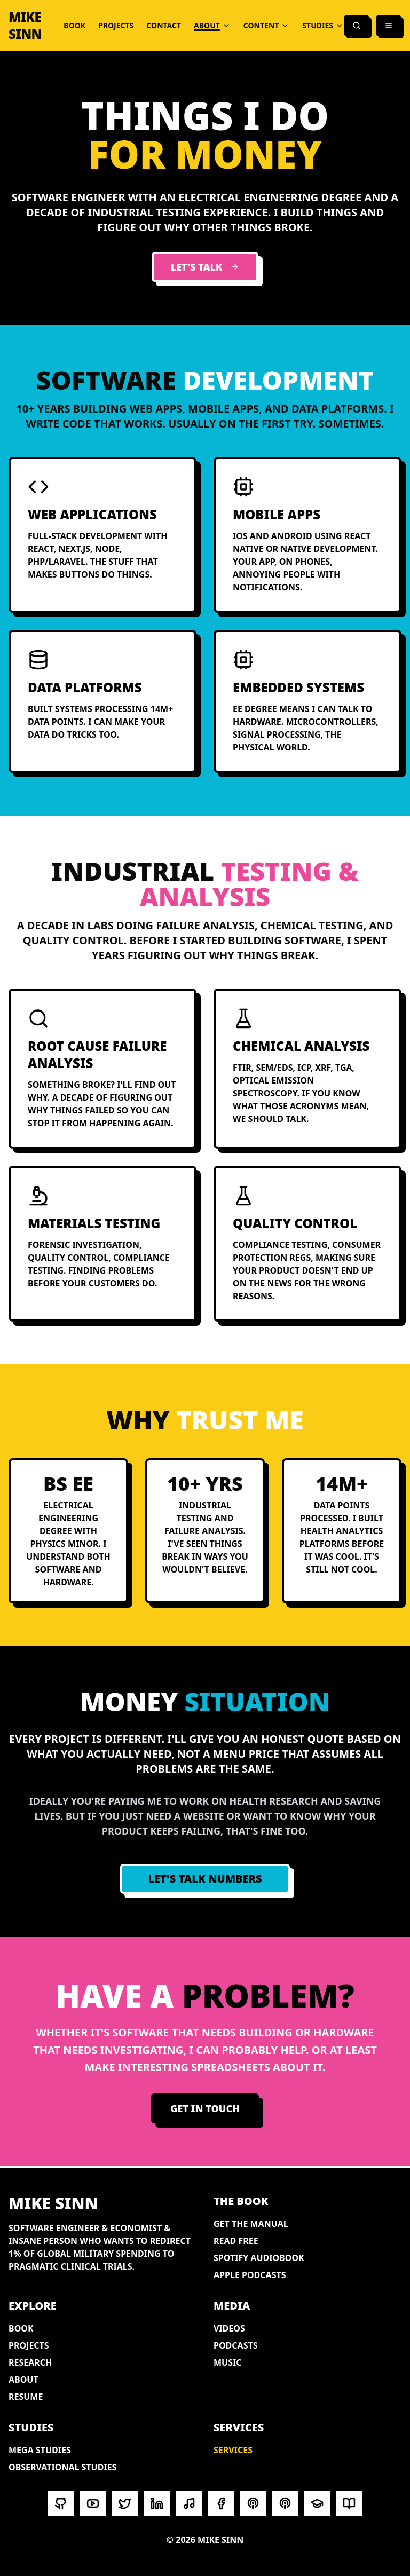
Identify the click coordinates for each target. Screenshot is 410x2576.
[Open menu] (388, 25)
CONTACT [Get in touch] (163, 25)
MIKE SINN (25, 26)
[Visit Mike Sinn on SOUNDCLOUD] (189, 2503)
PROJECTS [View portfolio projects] (115, 25)
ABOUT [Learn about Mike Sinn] (23, 2379)
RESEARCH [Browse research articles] (30, 2362)
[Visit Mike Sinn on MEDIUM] (349, 2503)
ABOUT (212, 25)
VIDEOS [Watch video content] (229, 2328)
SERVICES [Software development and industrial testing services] (233, 2450)
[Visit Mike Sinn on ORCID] (317, 2503)
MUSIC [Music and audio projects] (228, 2362)
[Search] (356, 25)
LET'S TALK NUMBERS (205, 1878)
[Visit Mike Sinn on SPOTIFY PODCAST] (253, 2503)
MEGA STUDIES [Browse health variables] (40, 2450)
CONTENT (266, 25)
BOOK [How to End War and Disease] (74, 25)
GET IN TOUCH (205, 2108)
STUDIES (323, 25)
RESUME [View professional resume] (26, 2397)
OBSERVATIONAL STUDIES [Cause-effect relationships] (62, 2467)
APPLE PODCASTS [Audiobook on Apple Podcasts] (250, 2275)
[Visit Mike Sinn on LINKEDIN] (157, 2503)
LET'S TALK (205, 266)
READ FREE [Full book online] (236, 2241)
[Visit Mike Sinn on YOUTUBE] (93, 2503)
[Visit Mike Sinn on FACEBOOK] (221, 2503)
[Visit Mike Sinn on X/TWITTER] (125, 2503)
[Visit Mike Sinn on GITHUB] (61, 2503)
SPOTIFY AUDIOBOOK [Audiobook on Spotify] (259, 2258)
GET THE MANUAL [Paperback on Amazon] (251, 2224)
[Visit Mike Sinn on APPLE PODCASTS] (285, 2503)
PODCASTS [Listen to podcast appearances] (236, 2345)
